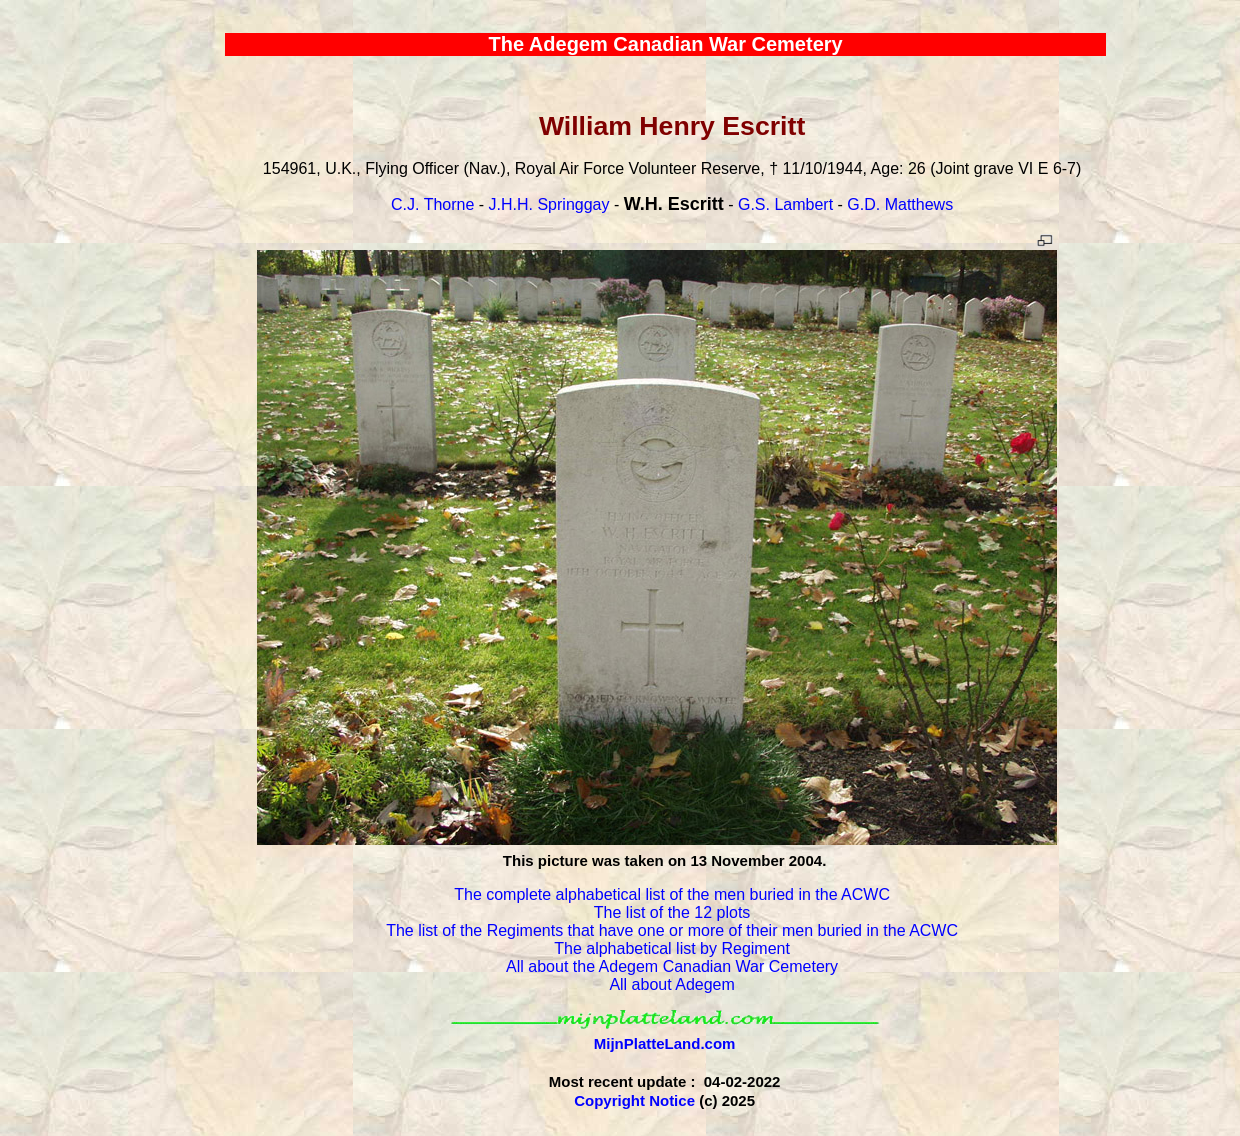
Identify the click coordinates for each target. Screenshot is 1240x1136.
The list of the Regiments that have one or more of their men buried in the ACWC (672, 930)
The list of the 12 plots (672, 912)
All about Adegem (671, 984)
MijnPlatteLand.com (665, 1043)
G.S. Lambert (785, 204)
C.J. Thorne (432, 204)
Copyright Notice (634, 1100)
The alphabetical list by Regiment (672, 948)
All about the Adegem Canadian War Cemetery (672, 966)
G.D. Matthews (900, 204)
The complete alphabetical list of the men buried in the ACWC (672, 894)
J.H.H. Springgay (549, 204)
